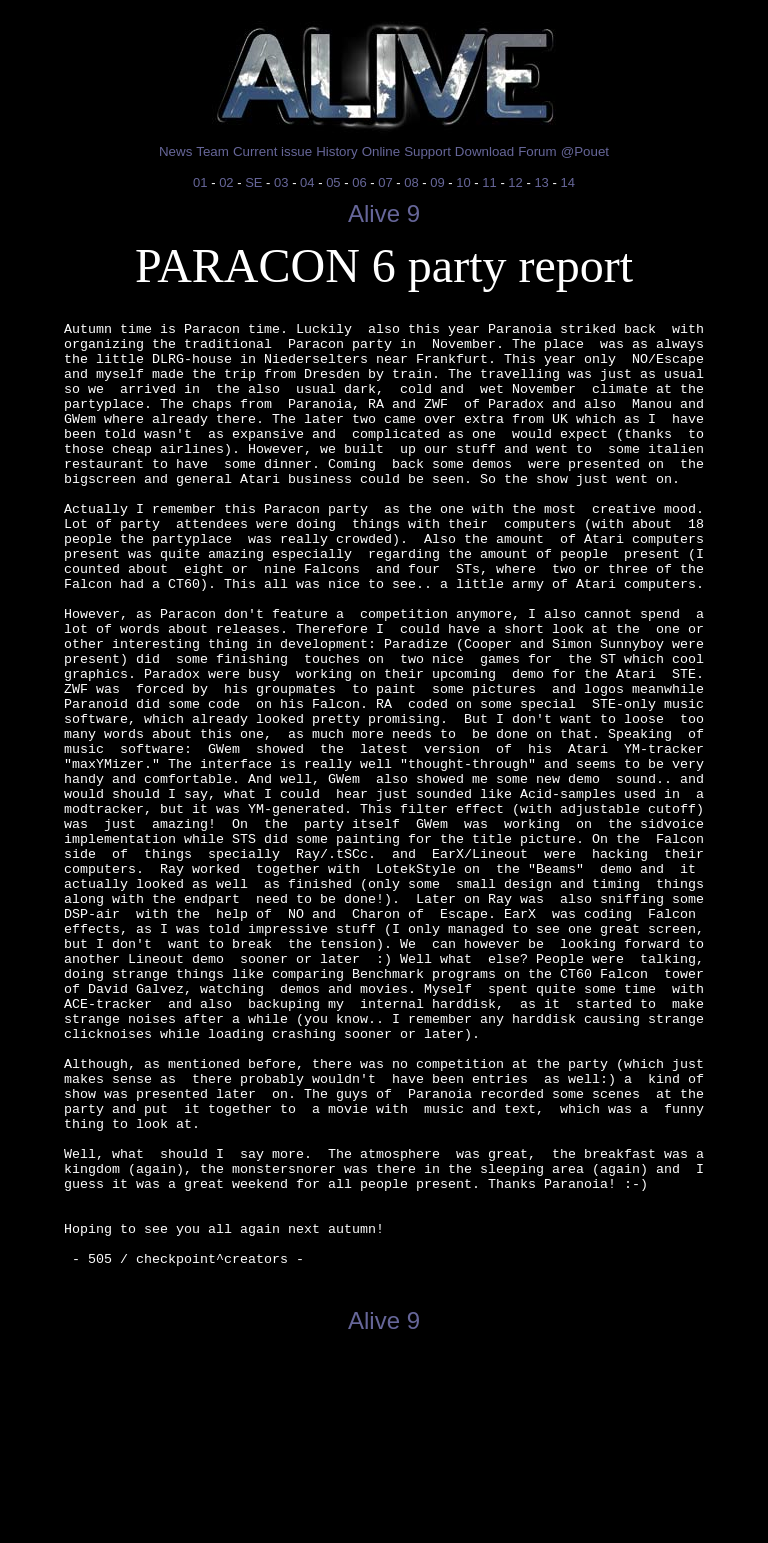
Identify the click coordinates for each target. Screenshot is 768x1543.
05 (333, 182)
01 (200, 182)
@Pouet (585, 151)
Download (484, 151)
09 (437, 182)
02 (226, 182)
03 (281, 182)
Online (381, 151)
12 (515, 182)
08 (411, 182)
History (336, 151)
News (175, 151)
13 (541, 182)
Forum (537, 151)
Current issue (272, 151)
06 (359, 182)
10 (463, 182)
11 (489, 182)
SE (253, 182)
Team (212, 151)
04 (307, 182)
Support (427, 151)
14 (567, 182)
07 (385, 182)
